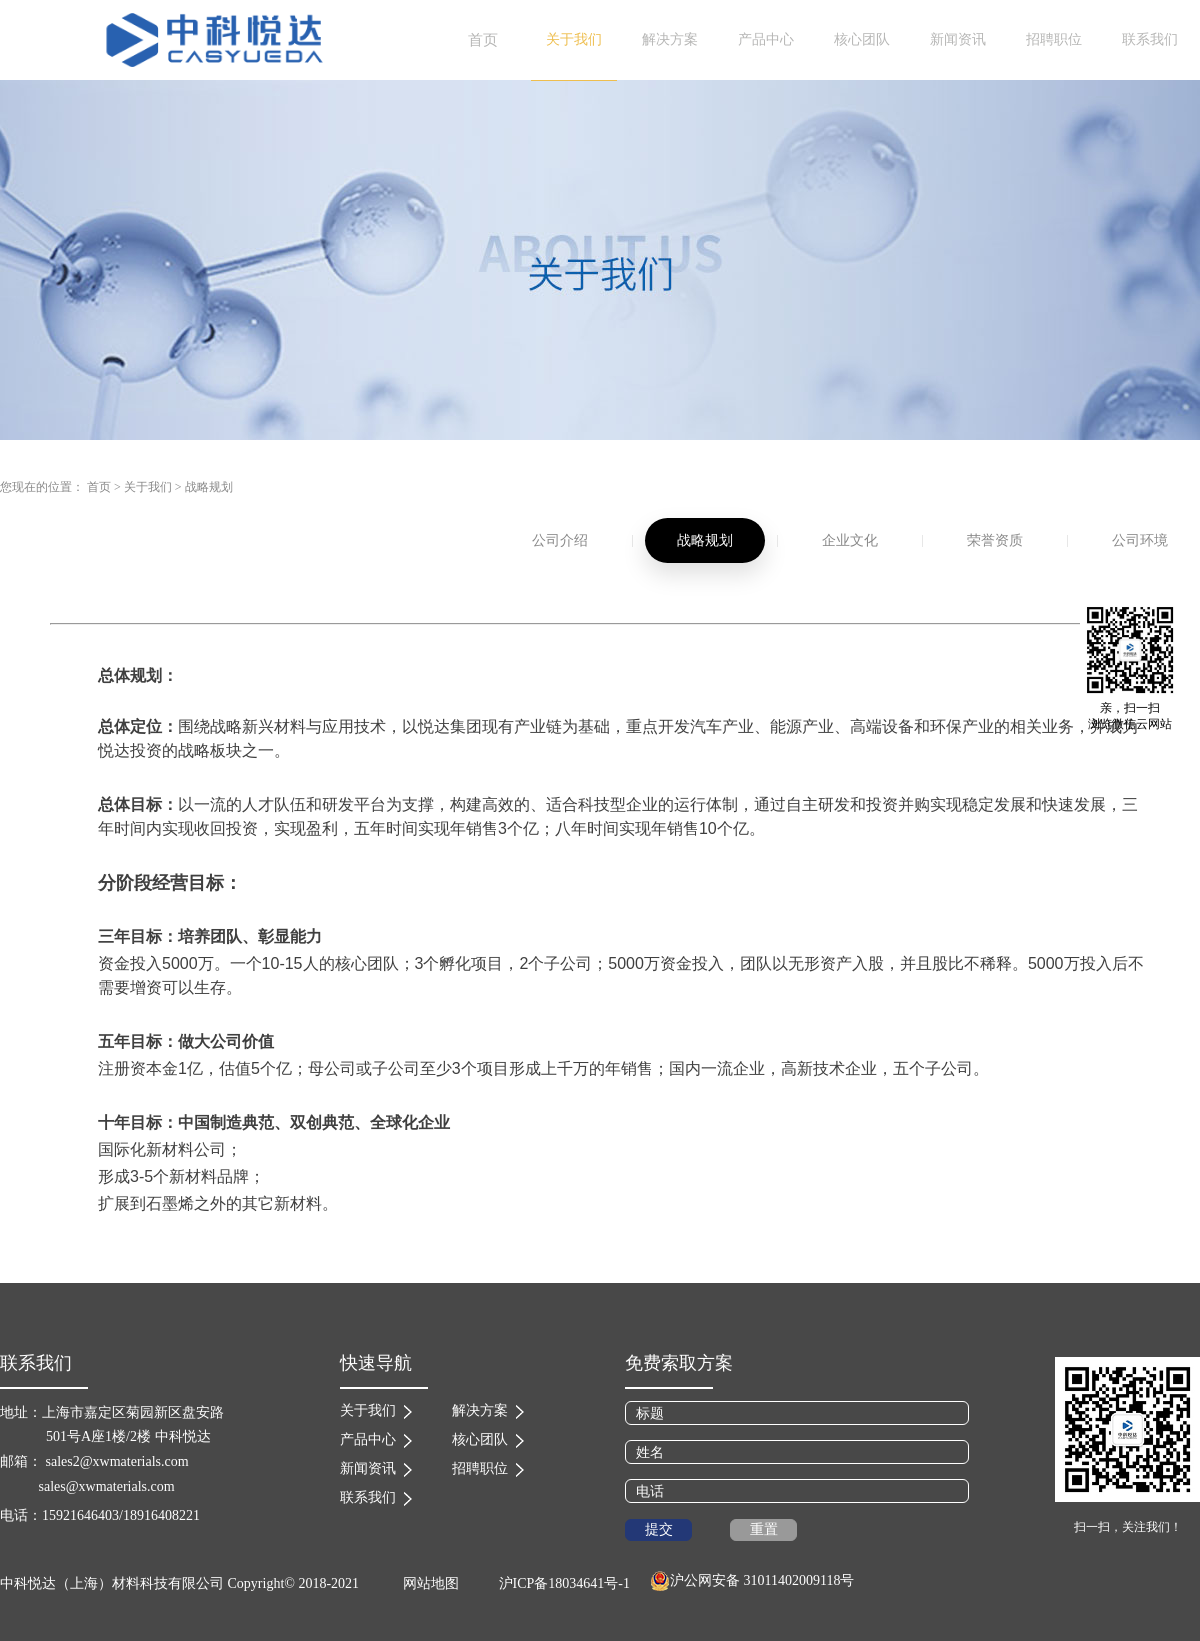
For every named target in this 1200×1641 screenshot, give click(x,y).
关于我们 (148, 487)
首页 (483, 40)
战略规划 (209, 487)
